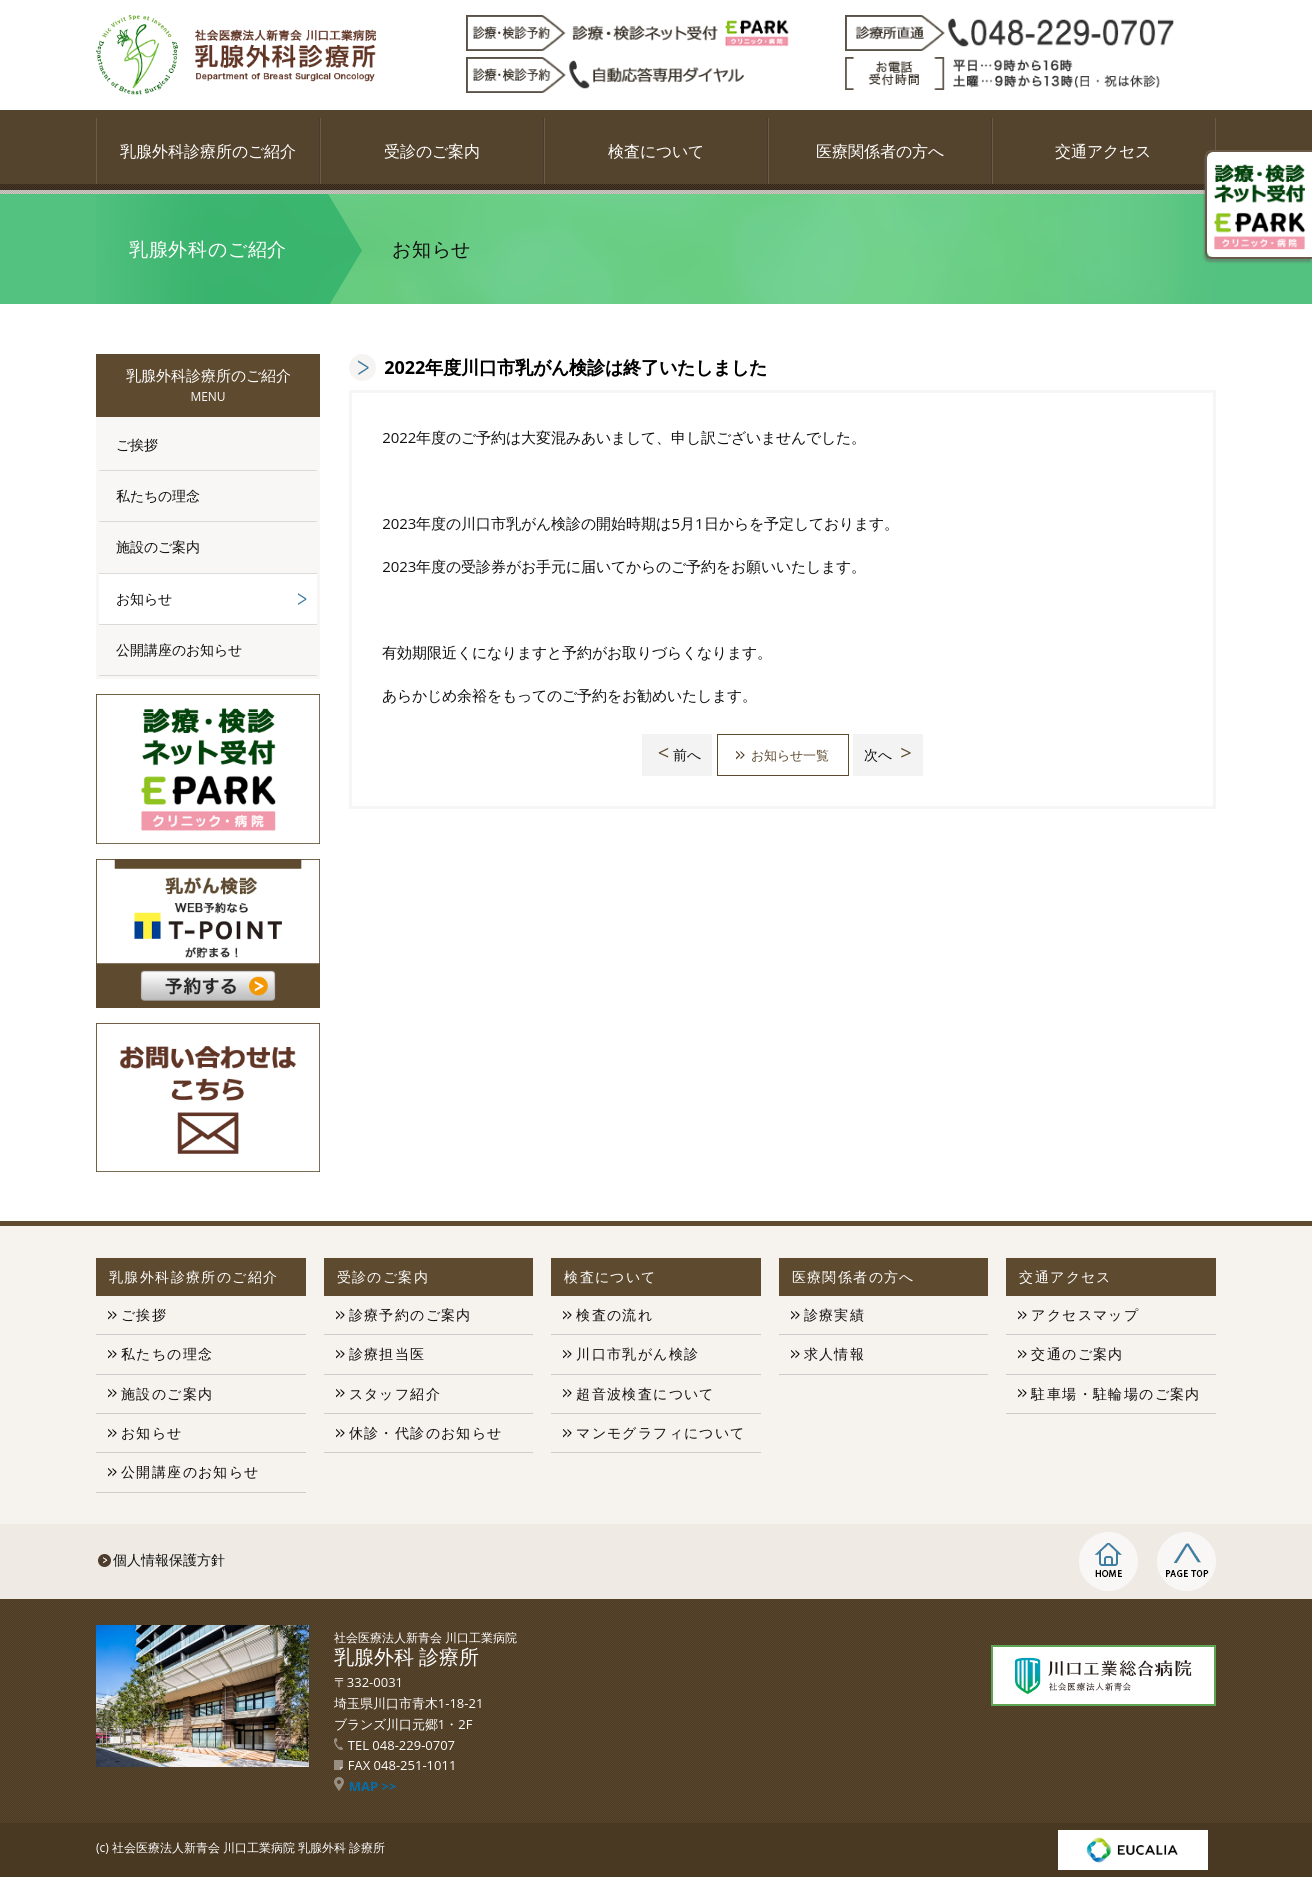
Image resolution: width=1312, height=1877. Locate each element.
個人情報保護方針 (169, 1559)
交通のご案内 (1077, 1353)
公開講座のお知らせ (179, 649)
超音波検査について (645, 1393)
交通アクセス (1103, 151)
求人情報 (835, 1353)
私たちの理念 (158, 495)
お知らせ (144, 598)
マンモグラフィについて (660, 1432)
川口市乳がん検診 (637, 1353)
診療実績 (835, 1314)
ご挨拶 (137, 444)
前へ (673, 754)
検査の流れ (614, 1314)
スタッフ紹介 (395, 1393)
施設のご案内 (158, 546)
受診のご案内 (432, 151)
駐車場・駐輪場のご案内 (1115, 1393)
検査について (656, 151)
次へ (893, 754)
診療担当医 (387, 1353)
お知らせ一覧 (790, 754)
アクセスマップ (1085, 1314)
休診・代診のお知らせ (426, 1432)
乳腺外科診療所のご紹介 (208, 151)
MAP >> (365, 1786)
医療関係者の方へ (880, 151)
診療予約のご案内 (410, 1314)
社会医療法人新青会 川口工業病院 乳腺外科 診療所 (248, 1847)
